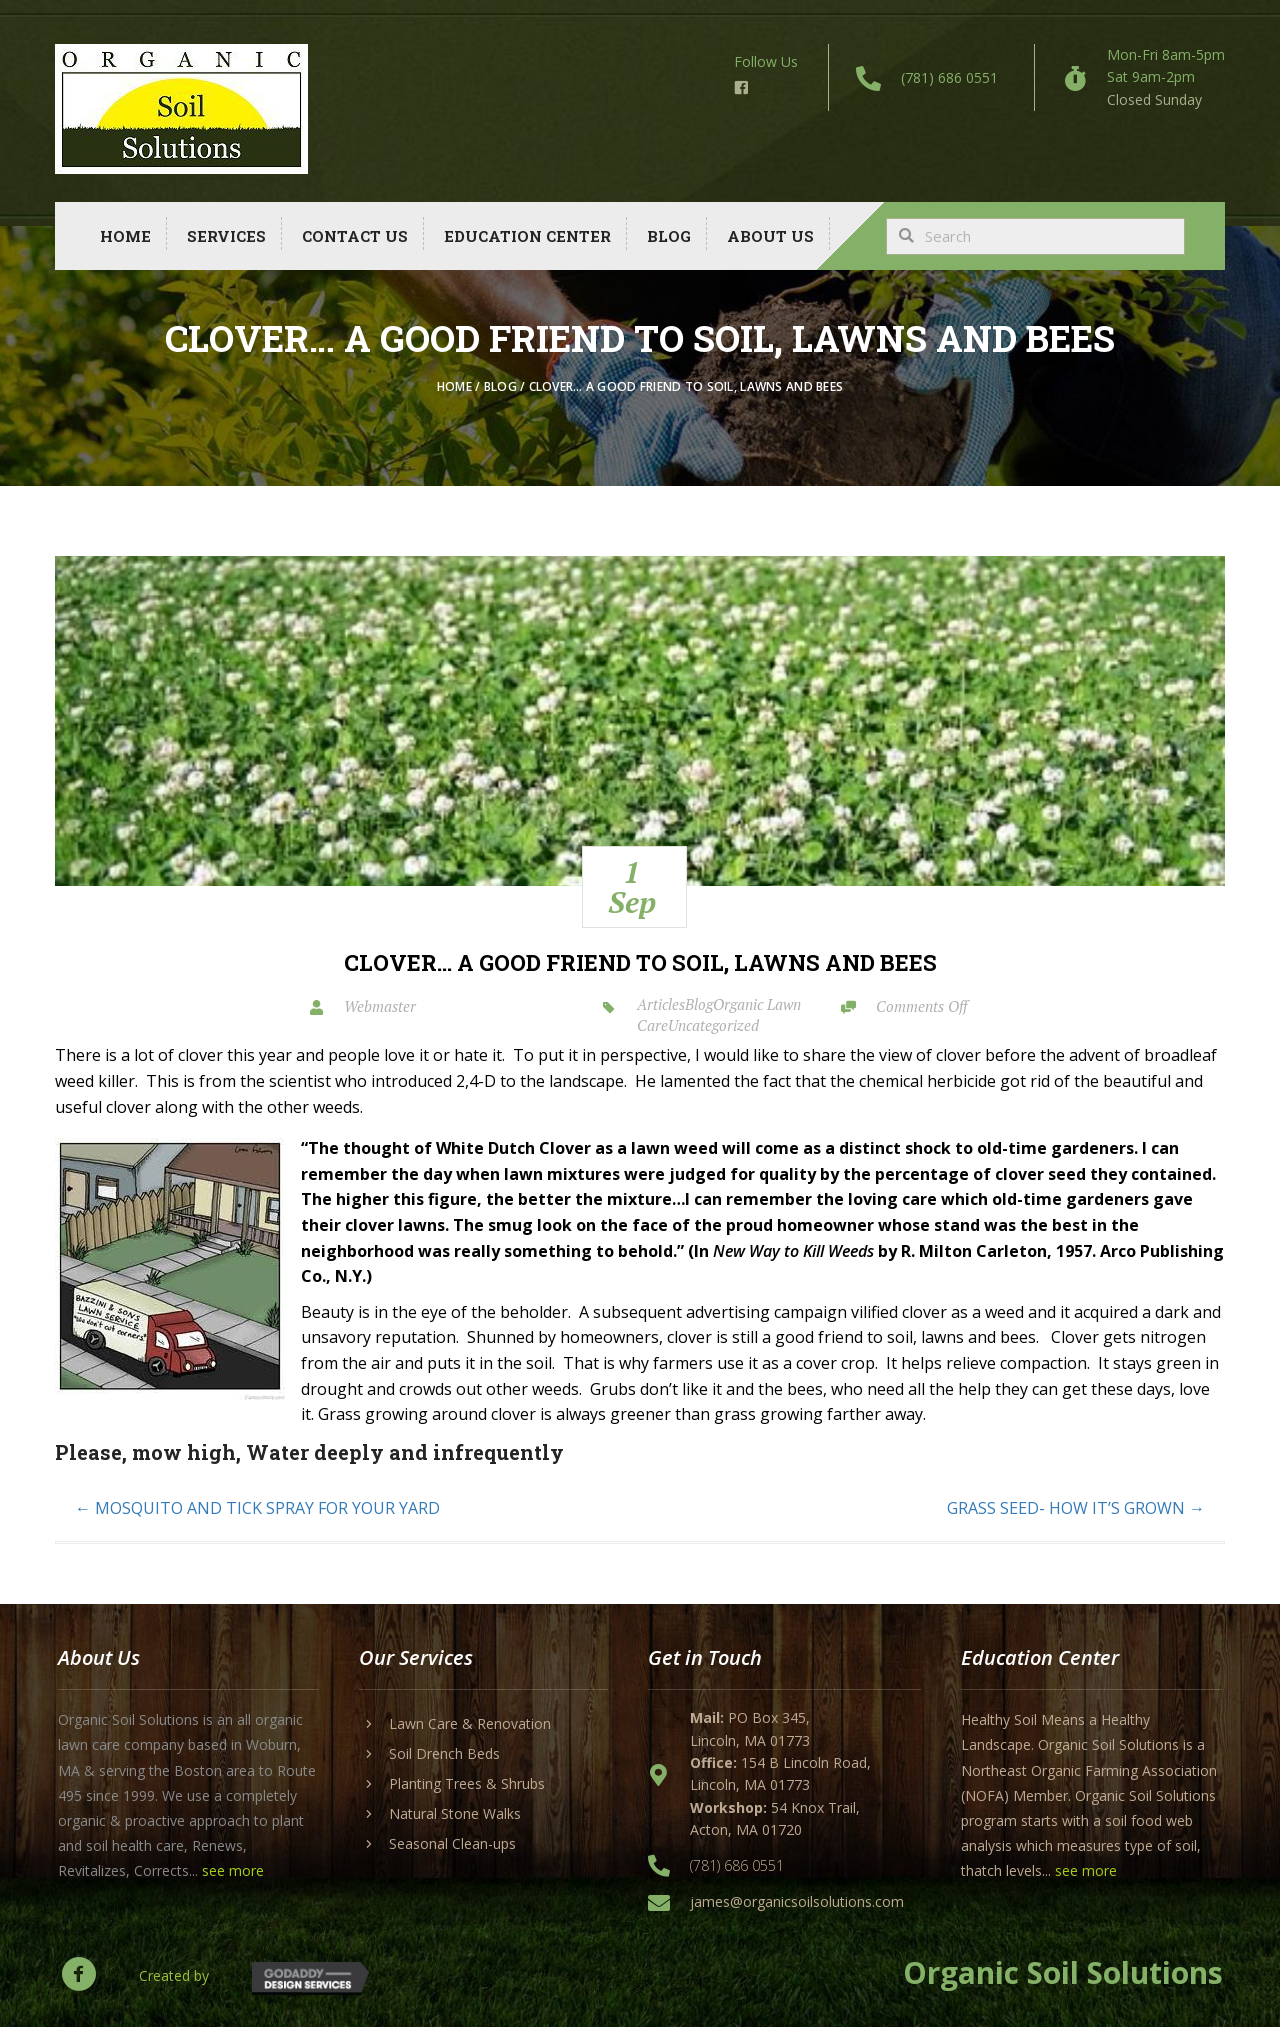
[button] (78, 1973)
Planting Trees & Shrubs (467, 1783)
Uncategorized (713, 1025)
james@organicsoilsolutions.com (797, 1901)
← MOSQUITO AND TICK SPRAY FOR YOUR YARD (257, 1508)
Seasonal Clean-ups (452, 1843)
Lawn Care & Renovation (470, 1723)
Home (454, 386)
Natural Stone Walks (455, 1813)
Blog (500, 386)
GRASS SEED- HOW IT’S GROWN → (1076, 1508)
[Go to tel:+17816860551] (923, 77)
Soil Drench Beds (444, 1753)
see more (233, 1870)
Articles (661, 1004)
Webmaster (380, 1006)
